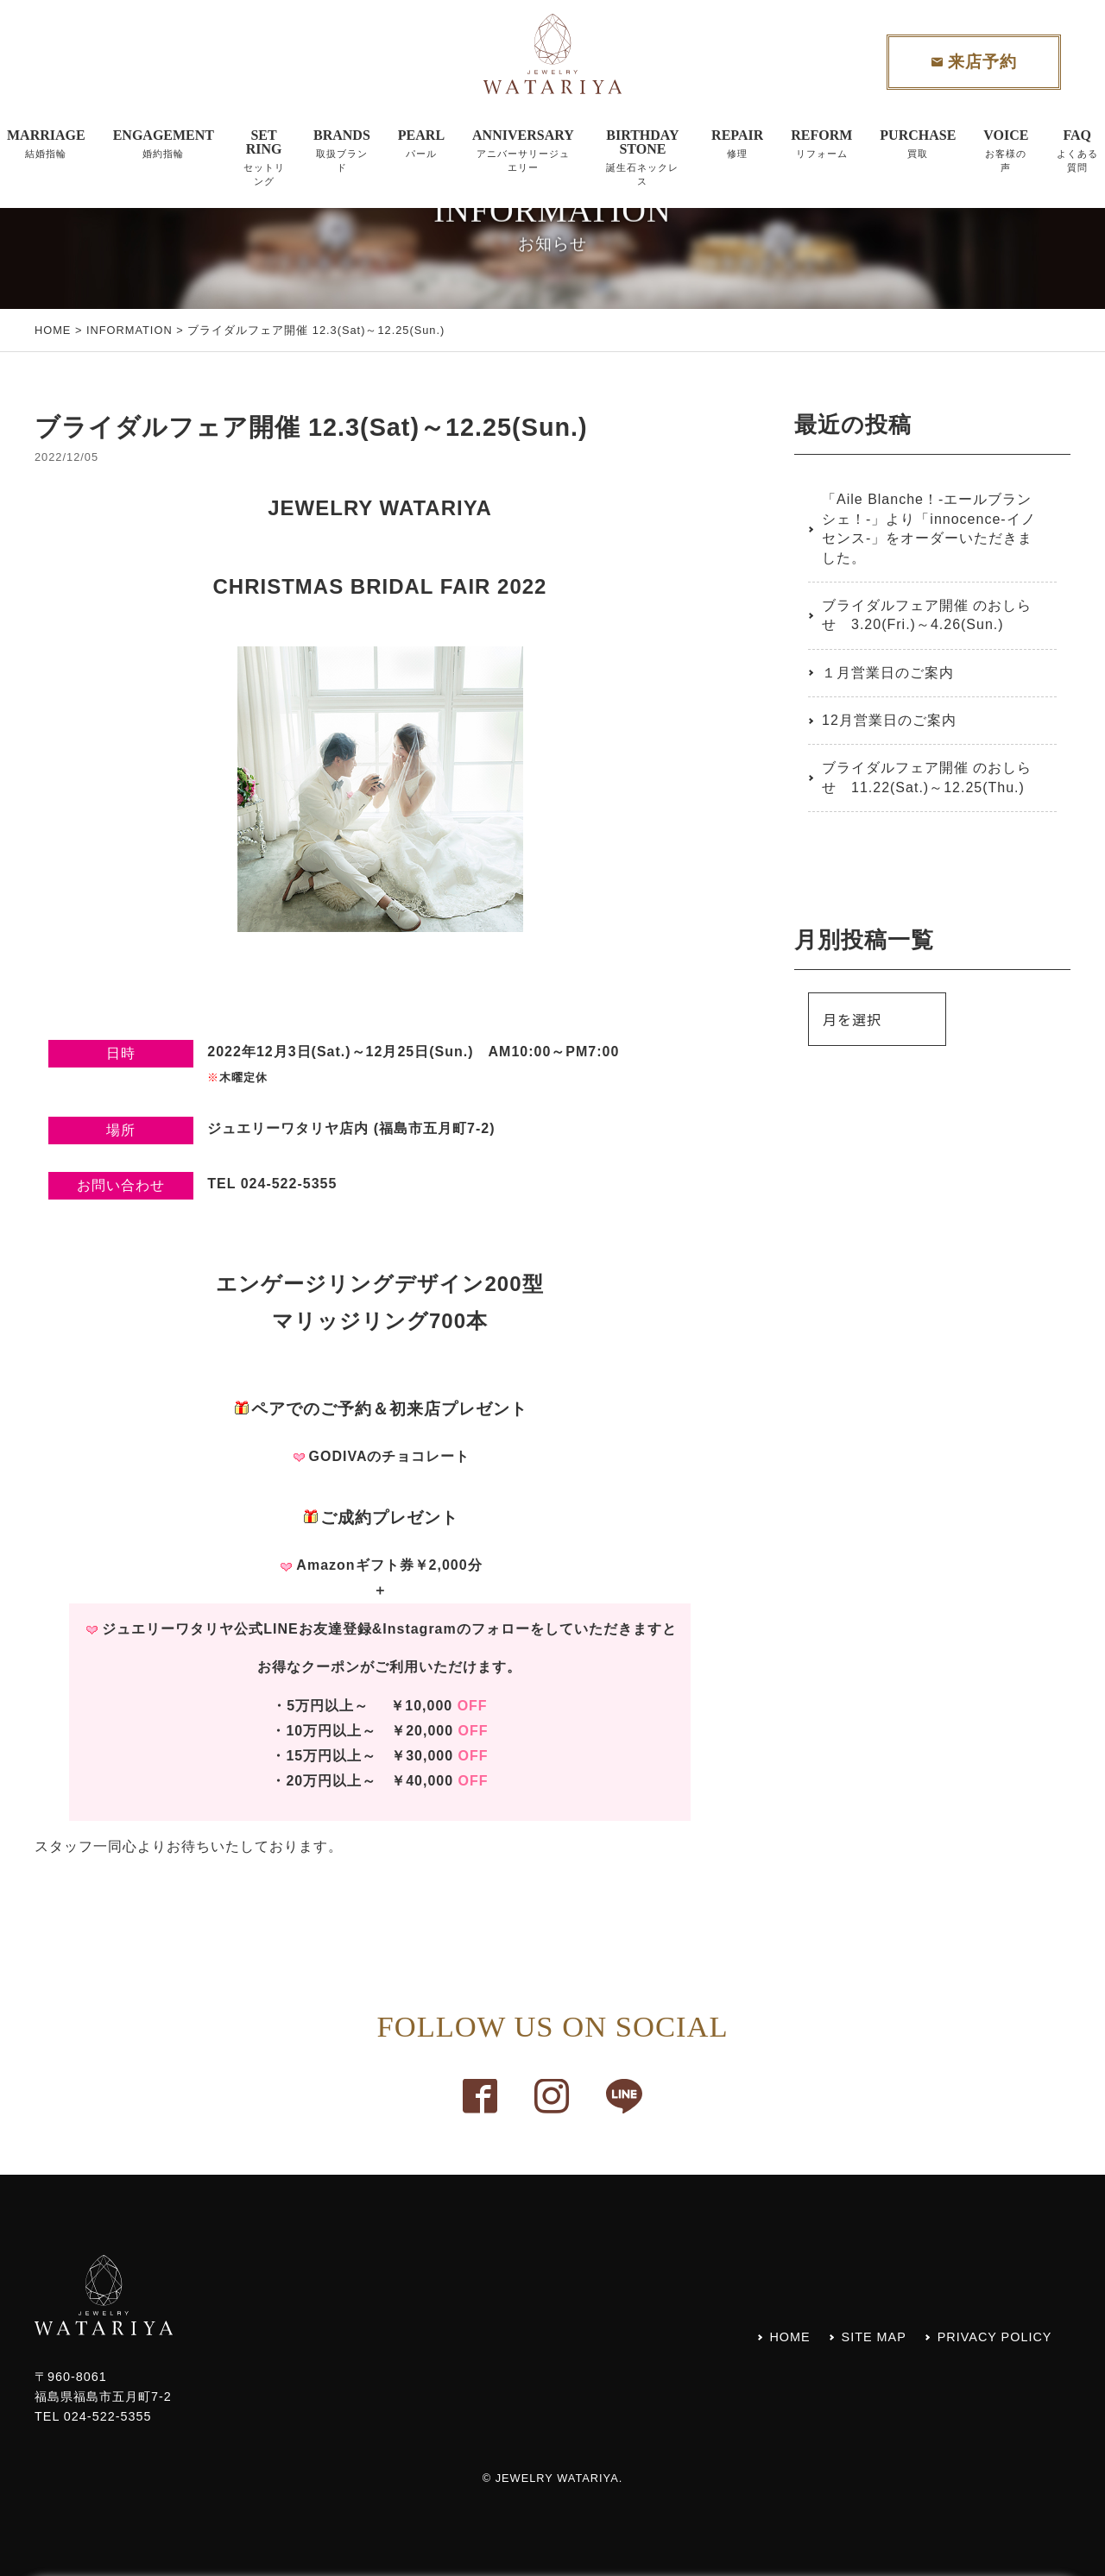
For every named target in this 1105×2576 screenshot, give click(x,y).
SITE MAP (874, 2337)
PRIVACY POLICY (995, 2337)
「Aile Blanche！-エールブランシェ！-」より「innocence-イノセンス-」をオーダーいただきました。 (929, 528)
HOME (53, 330)
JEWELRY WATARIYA (557, 2478)
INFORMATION (129, 330)
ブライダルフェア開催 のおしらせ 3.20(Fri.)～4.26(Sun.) (927, 615)
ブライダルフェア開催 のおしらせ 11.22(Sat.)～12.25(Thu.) (927, 777)
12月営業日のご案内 (889, 720)
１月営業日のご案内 (888, 672)
